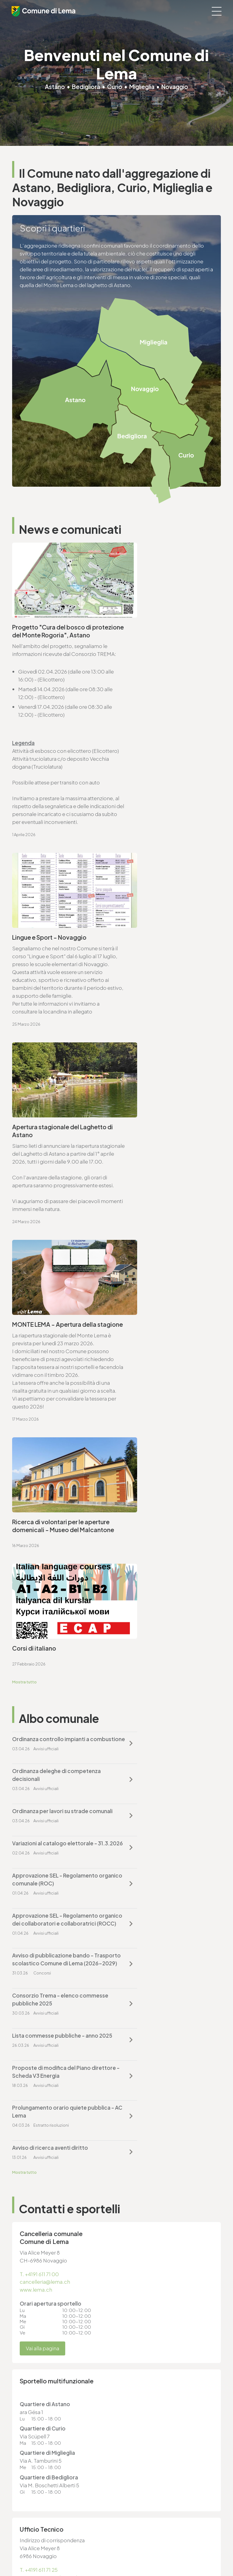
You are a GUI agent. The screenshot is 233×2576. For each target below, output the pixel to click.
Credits (20, 2545)
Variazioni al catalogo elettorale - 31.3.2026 (163, 1313)
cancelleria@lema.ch (45, 1627)
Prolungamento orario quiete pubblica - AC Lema (49, 1489)
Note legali (23, 2534)
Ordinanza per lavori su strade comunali (50, 1313)
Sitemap (21, 2539)
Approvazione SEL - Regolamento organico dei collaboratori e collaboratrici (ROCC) (164, 1357)
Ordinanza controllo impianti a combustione (50, 1273)
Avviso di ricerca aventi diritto (159, 1485)
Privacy (19, 2528)
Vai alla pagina (42, 1694)
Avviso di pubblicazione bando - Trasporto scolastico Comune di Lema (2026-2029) (53, 1405)
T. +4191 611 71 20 (140, 2329)
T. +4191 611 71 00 (39, 1620)
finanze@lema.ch (141, 2337)
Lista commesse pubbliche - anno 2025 (55, 1449)
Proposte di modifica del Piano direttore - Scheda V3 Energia (160, 1449)
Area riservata (26, 2550)
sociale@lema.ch (32, 2409)
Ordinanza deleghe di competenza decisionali (152, 1273)
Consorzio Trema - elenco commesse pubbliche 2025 (156, 1401)
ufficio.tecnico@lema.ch (49, 1924)
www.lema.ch (36, 1635)
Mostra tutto (24, 1211)
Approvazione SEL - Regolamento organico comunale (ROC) (55, 1353)
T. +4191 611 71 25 (39, 1916)
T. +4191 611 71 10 (31, 2401)
